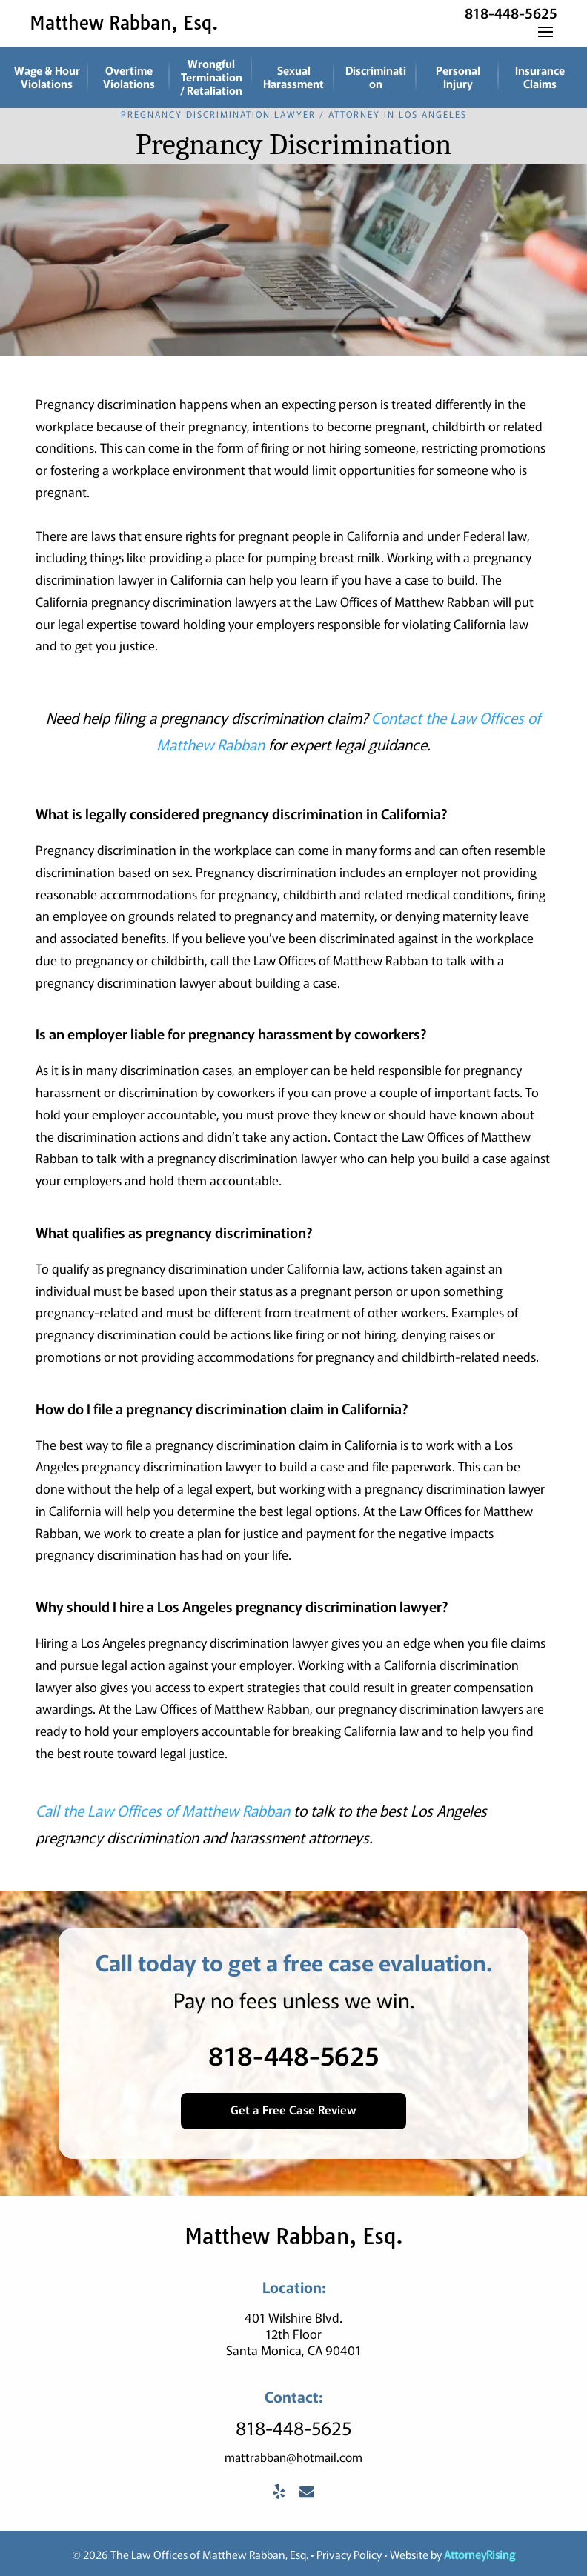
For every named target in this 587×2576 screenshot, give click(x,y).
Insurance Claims (540, 76)
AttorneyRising (479, 2552)
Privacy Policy (349, 2552)
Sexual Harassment (293, 76)
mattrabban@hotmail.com (293, 2454)
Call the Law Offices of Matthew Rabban (163, 1809)
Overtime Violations (129, 76)
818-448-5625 (511, 12)
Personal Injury (458, 76)
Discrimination (375, 76)
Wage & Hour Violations (47, 76)
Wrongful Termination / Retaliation (211, 77)
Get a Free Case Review (293, 2107)
